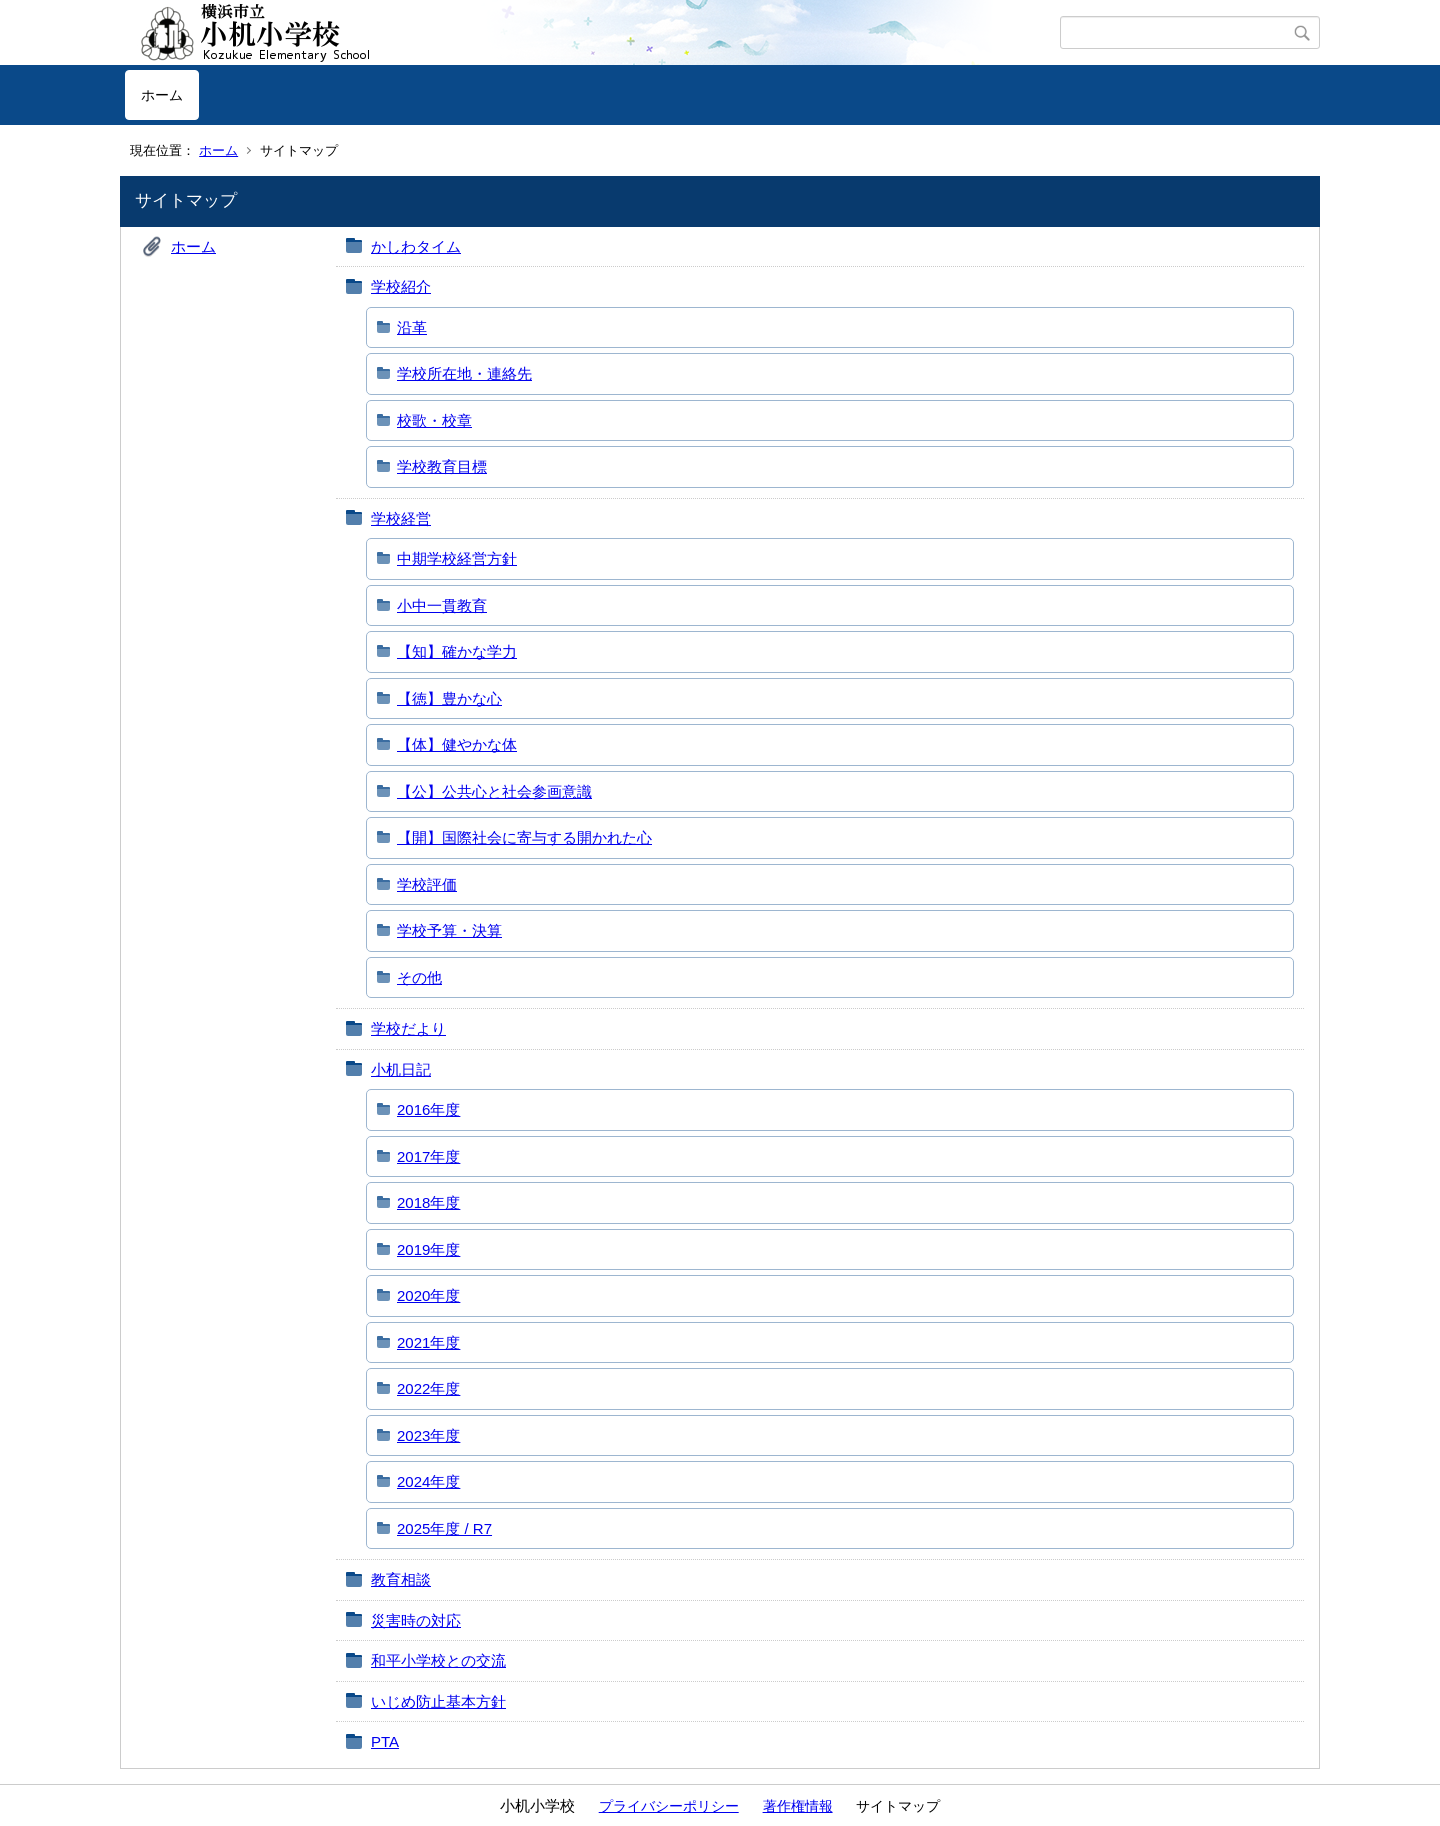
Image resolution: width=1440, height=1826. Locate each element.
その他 (419, 977)
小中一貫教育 (442, 605)
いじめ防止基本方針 (438, 1701)
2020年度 (428, 1295)
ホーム (162, 95)
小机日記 (401, 1069)
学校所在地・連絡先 (464, 373)
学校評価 (427, 884)
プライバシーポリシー (669, 1806)
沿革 (412, 327)
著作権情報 (798, 1806)
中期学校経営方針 (457, 558)
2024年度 (428, 1481)
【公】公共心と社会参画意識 (494, 791)
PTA (385, 1741)
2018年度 (428, 1202)
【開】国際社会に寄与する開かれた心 (524, 837)
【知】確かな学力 (457, 651)
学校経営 (401, 518)
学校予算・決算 (449, 930)
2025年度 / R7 (444, 1528)
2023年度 (428, 1435)
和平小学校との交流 (438, 1660)
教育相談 (401, 1579)
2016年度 (428, 1109)
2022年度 (428, 1388)
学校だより (408, 1028)
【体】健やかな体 (457, 744)
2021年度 (428, 1342)
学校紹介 (401, 286)
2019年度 (428, 1249)
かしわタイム (416, 246)
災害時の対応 (416, 1620)
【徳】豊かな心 (449, 698)
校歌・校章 (434, 420)
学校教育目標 (442, 466)
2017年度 (428, 1156)
